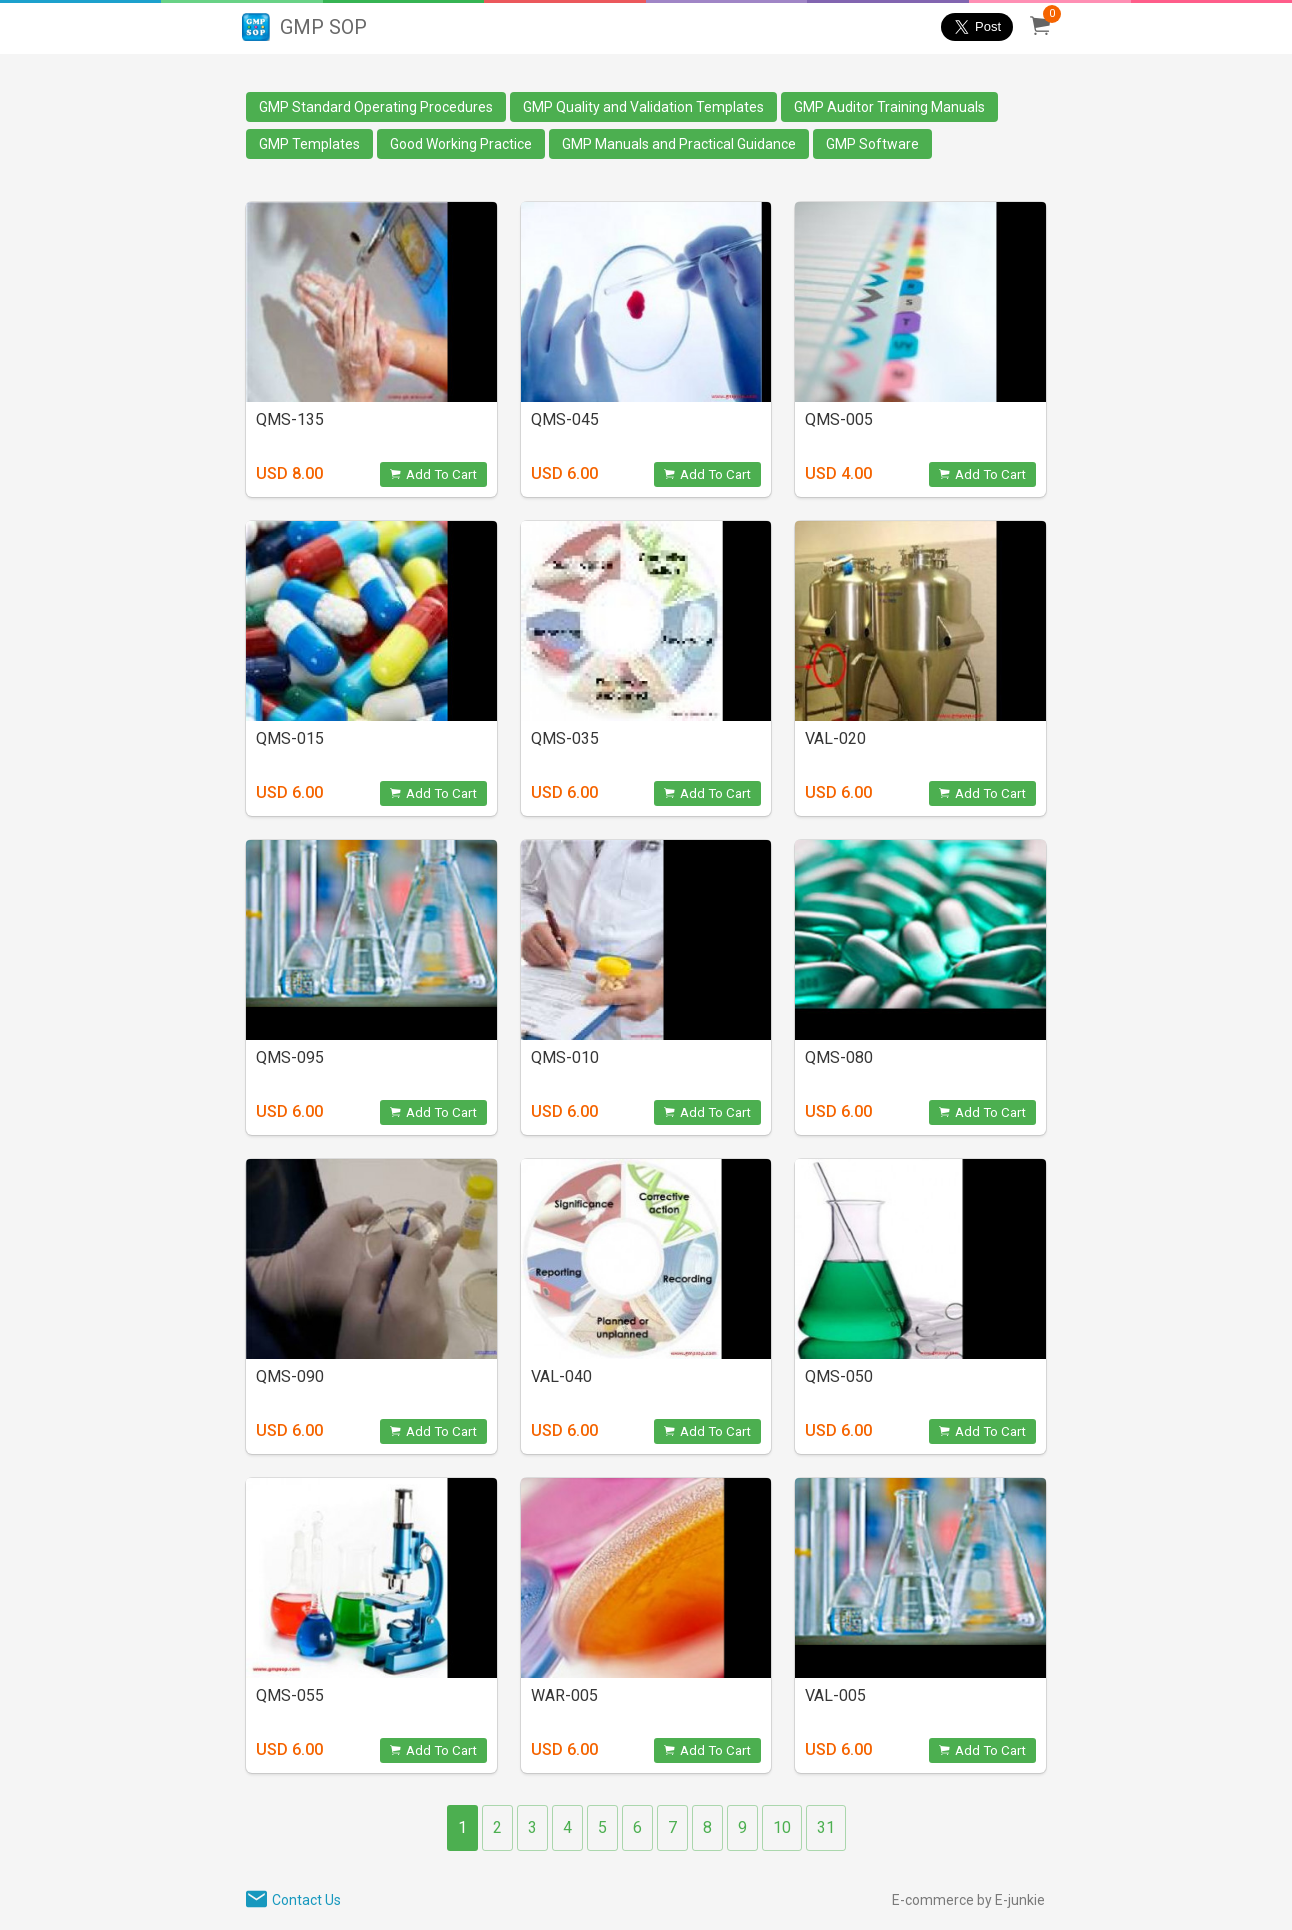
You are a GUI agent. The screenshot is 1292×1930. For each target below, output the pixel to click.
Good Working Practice (461, 144)
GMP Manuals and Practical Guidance (679, 144)
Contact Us (306, 1900)
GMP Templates (309, 144)
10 (782, 1827)
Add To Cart (433, 474)
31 (826, 1827)
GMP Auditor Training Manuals (889, 107)
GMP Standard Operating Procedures (376, 107)
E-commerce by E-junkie (968, 1900)
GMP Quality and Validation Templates (643, 107)
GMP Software (872, 144)
